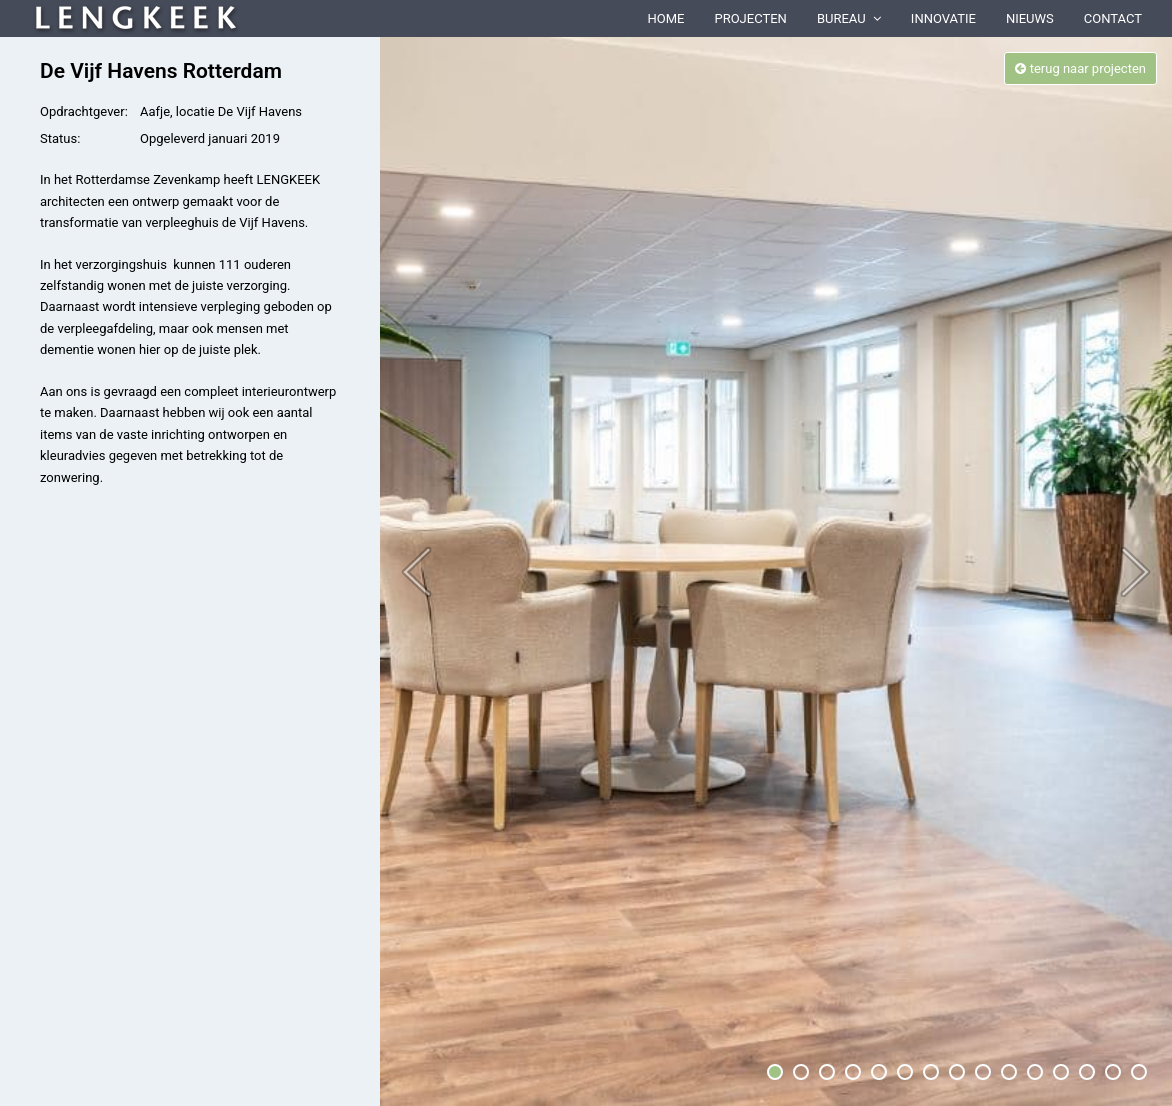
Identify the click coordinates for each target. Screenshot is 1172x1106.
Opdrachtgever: (84, 111)
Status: (60, 138)
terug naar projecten (1080, 68)
